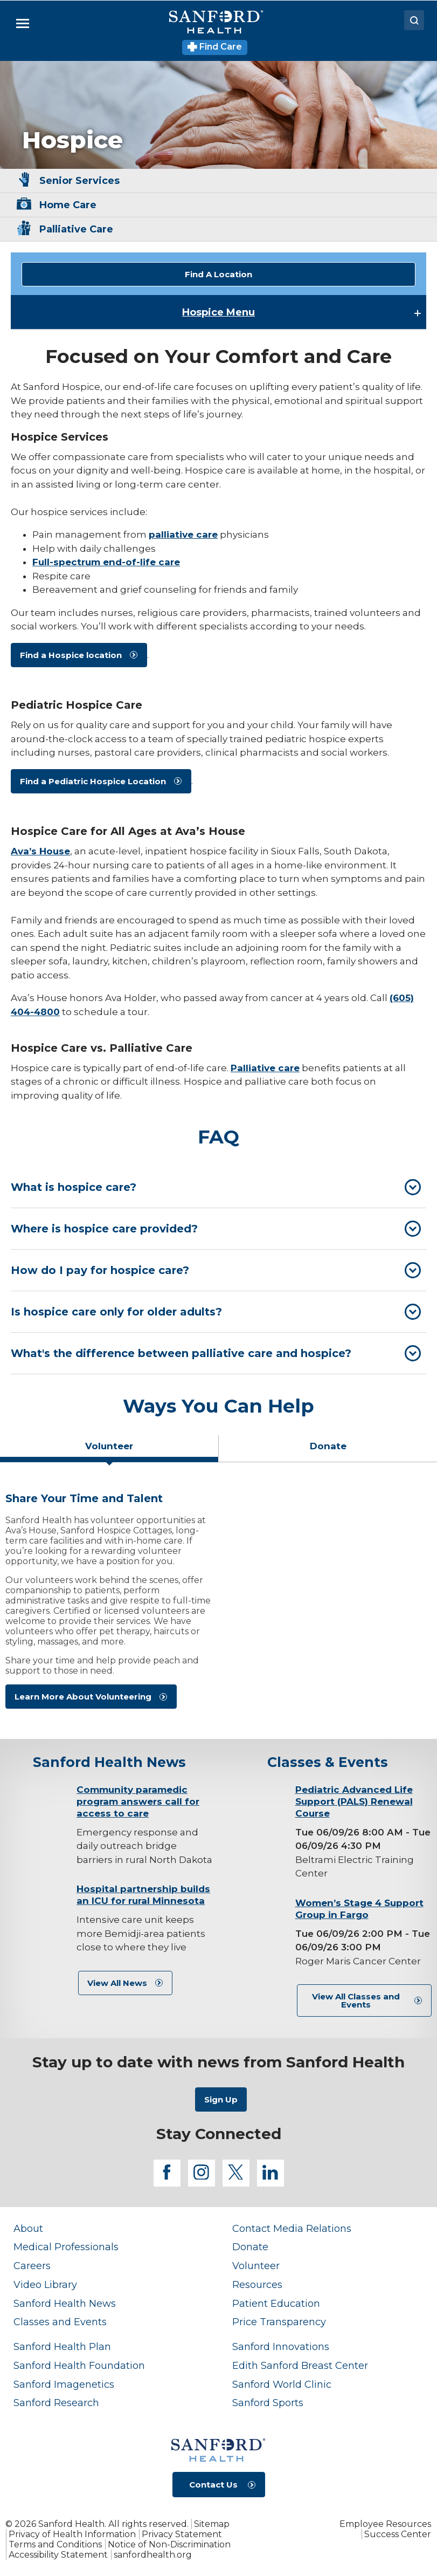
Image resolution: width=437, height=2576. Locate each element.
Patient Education (276, 2303)
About (28, 2228)
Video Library (45, 2284)
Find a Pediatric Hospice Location (93, 781)
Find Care (215, 47)
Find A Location (218, 274)
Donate (250, 2247)
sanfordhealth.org (153, 2555)
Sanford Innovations (280, 2346)
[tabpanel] (218, 1604)
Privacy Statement (182, 2534)
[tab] (218, 1187)
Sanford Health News (64, 2303)
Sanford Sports (267, 2402)
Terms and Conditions (55, 2544)
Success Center (397, 2534)
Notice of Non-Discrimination (169, 2544)
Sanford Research (56, 2402)
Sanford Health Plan (62, 2346)
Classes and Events (60, 2321)
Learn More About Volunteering (83, 1696)
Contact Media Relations (291, 2228)
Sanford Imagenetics (63, 2384)
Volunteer (256, 2265)
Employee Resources (385, 2524)
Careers (32, 2265)
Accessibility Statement (58, 2555)
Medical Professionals (66, 2247)
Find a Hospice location (71, 655)
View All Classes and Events (356, 2000)
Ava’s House (40, 851)
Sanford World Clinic (281, 2384)
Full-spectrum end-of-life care (106, 562)
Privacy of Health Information (72, 2534)
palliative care (183, 534)
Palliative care (265, 1068)
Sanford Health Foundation (79, 2365)
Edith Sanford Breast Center (300, 2365)
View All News (117, 1983)
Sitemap (212, 2524)
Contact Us (213, 2484)
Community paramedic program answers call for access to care (138, 1801)
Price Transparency (279, 2321)
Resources (257, 2284)
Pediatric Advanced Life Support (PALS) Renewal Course (354, 1801)
